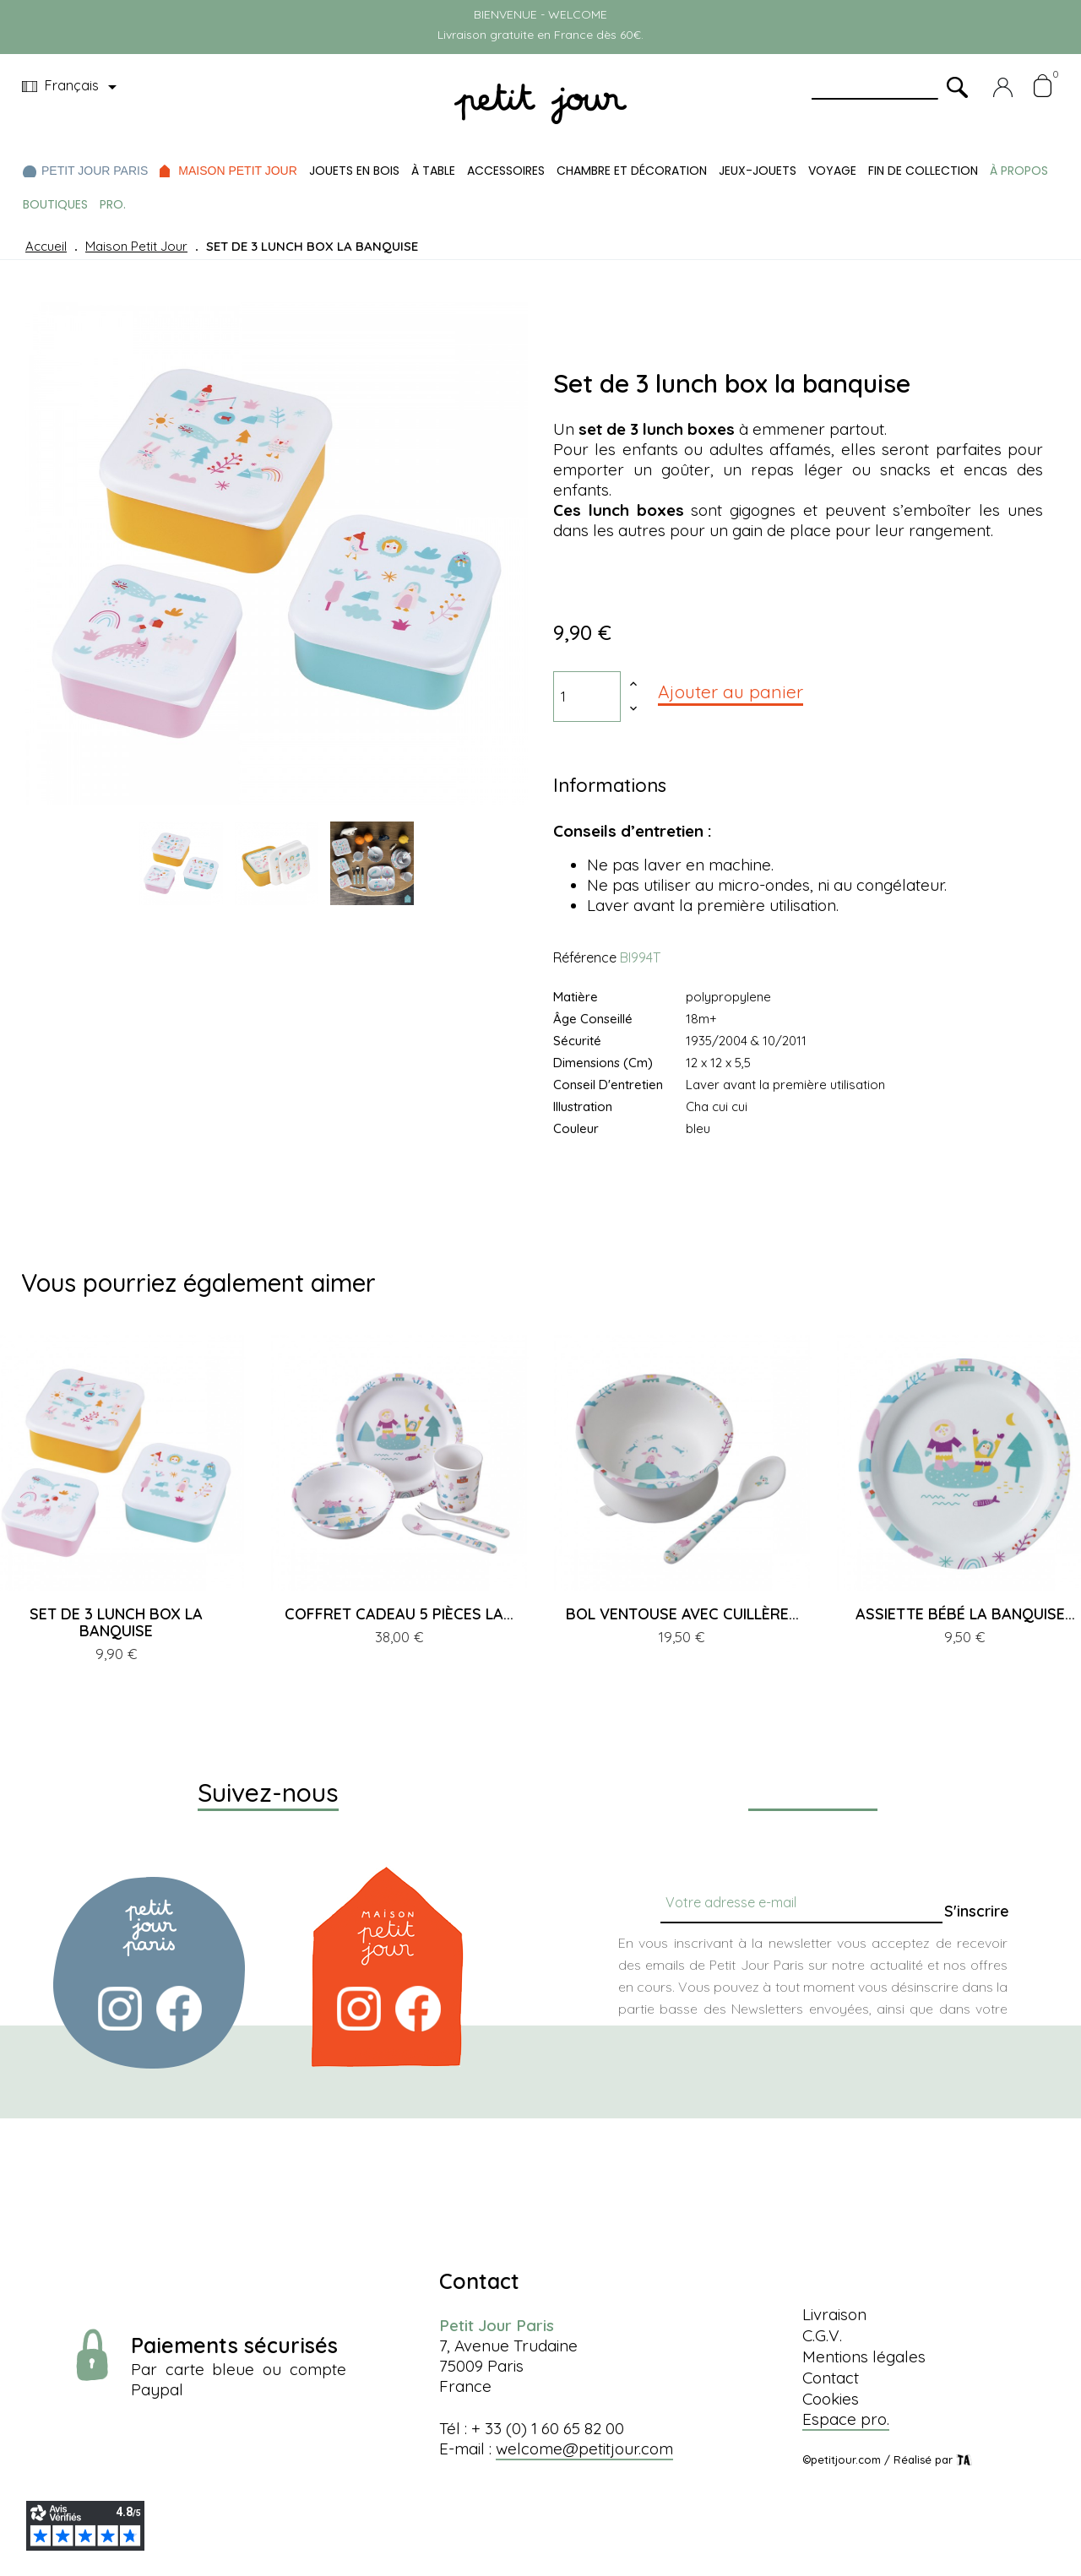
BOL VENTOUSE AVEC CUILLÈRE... (682, 1614)
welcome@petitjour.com (584, 2448)
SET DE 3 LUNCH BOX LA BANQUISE (116, 1622)
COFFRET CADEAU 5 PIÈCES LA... (399, 1614)
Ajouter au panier (730, 691)
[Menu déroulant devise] (72, 87)
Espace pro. (845, 2419)
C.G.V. (822, 2335)
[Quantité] (587, 696)
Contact (830, 2377)
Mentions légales (864, 2356)
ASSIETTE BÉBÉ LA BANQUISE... (965, 1614)
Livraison (834, 2314)
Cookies (830, 2399)
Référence (585, 957)
